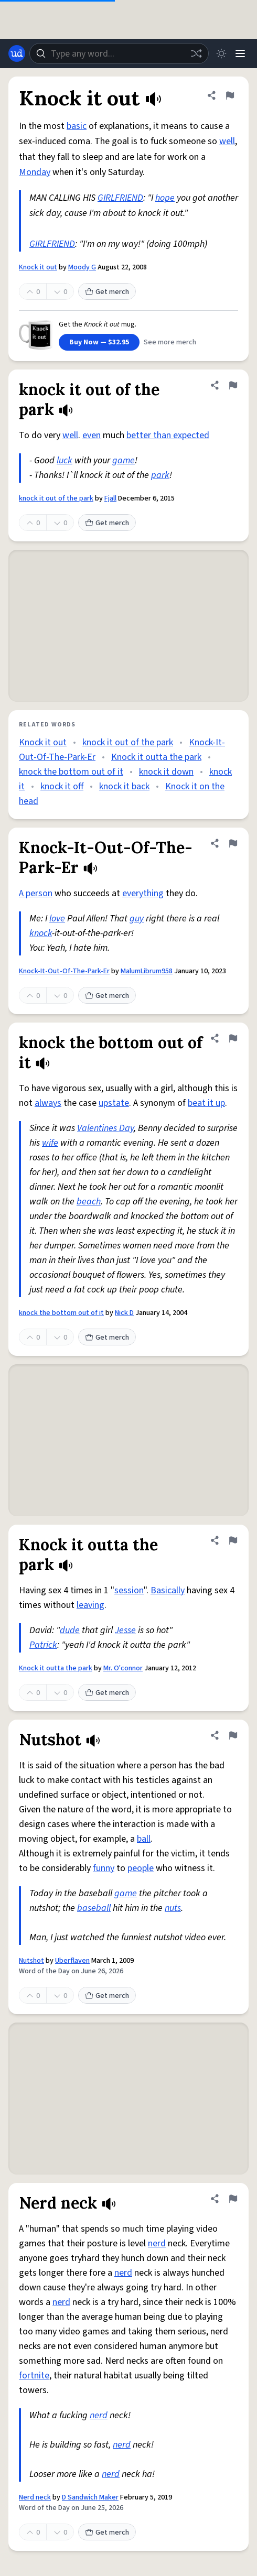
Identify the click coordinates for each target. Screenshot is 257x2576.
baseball (94, 1908)
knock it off (61, 786)
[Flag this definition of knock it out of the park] (232, 385)
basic (77, 126)
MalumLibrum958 (147, 971)
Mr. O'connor (123, 1668)
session (129, 1590)
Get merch (107, 292)
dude (70, 1630)
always (48, 1103)
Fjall (110, 498)
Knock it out (38, 267)
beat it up (206, 1103)
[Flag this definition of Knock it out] (229, 95)
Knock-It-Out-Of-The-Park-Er (64, 971)
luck (64, 460)
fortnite (34, 2375)
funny (103, 1868)
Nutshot (31, 1960)
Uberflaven (72, 1960)
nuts (173, 1908)
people (140, 1868)
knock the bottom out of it (71, 771)
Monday (34, 172)
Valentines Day (105, 1128)
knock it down (166, 771)
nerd (157, 2243)
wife (50, 1142)
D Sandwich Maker (90, 2497)
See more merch (170, 342)
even (91, 435)
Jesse (125, 1630)
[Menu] (240, 53)
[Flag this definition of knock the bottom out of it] (232, 1038)
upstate (114, 1103)
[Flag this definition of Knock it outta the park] (232, 1540)
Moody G (82, 267)
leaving (90, 1605)
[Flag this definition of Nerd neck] (232, 2198)
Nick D (124, 1313)
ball (144, 1838)
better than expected (167, 435)
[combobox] (119, 53)
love (57, 918)
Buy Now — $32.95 (99, 342)
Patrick (43, 1644)
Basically (168, 1590)
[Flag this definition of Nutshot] (232, 1735)
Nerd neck (35, 2497)
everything (143, 893)
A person (35, 893)
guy (137, 918)
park (160, 475)
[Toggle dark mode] (221, 53)
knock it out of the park (56, 498)
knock (40, 933)
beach (89, 1201)
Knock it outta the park (156, 757)
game (123, 460)
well (227, 141)
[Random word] (196, 53)
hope (165, 197)
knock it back (124, 786)
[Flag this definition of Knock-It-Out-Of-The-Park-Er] (232, 843)
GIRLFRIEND (120, 197)
